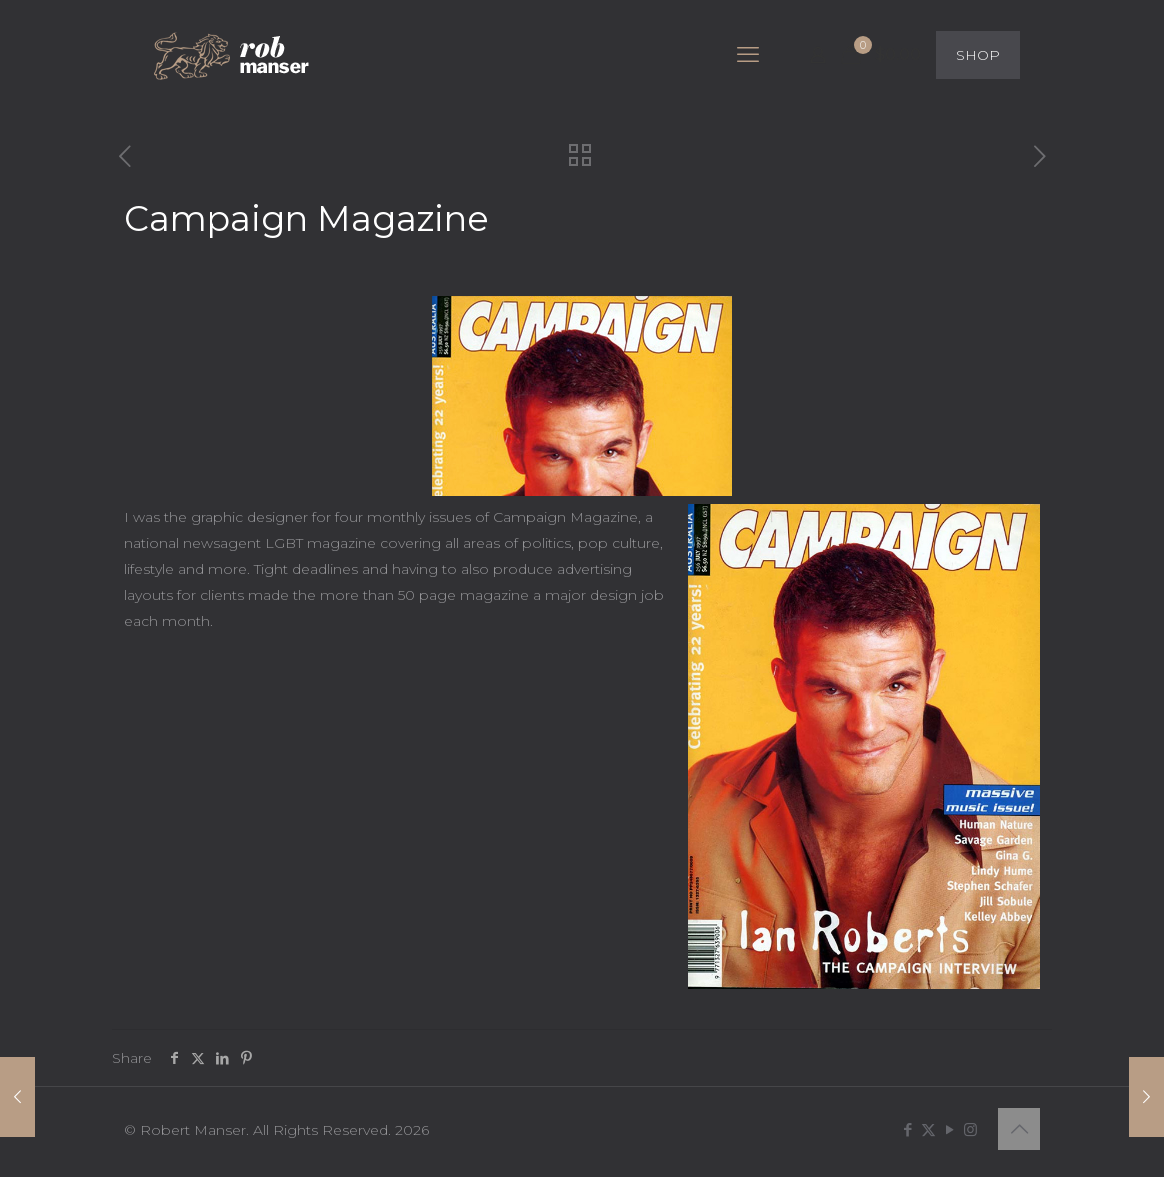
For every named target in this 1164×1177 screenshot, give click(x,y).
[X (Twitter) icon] (928, 1129)
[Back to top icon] (1019, 1129)
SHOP (978, 55)
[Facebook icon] (907, 1129)
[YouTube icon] (949, 1129)
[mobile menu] (748, 55)
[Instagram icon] (970, 1129)
